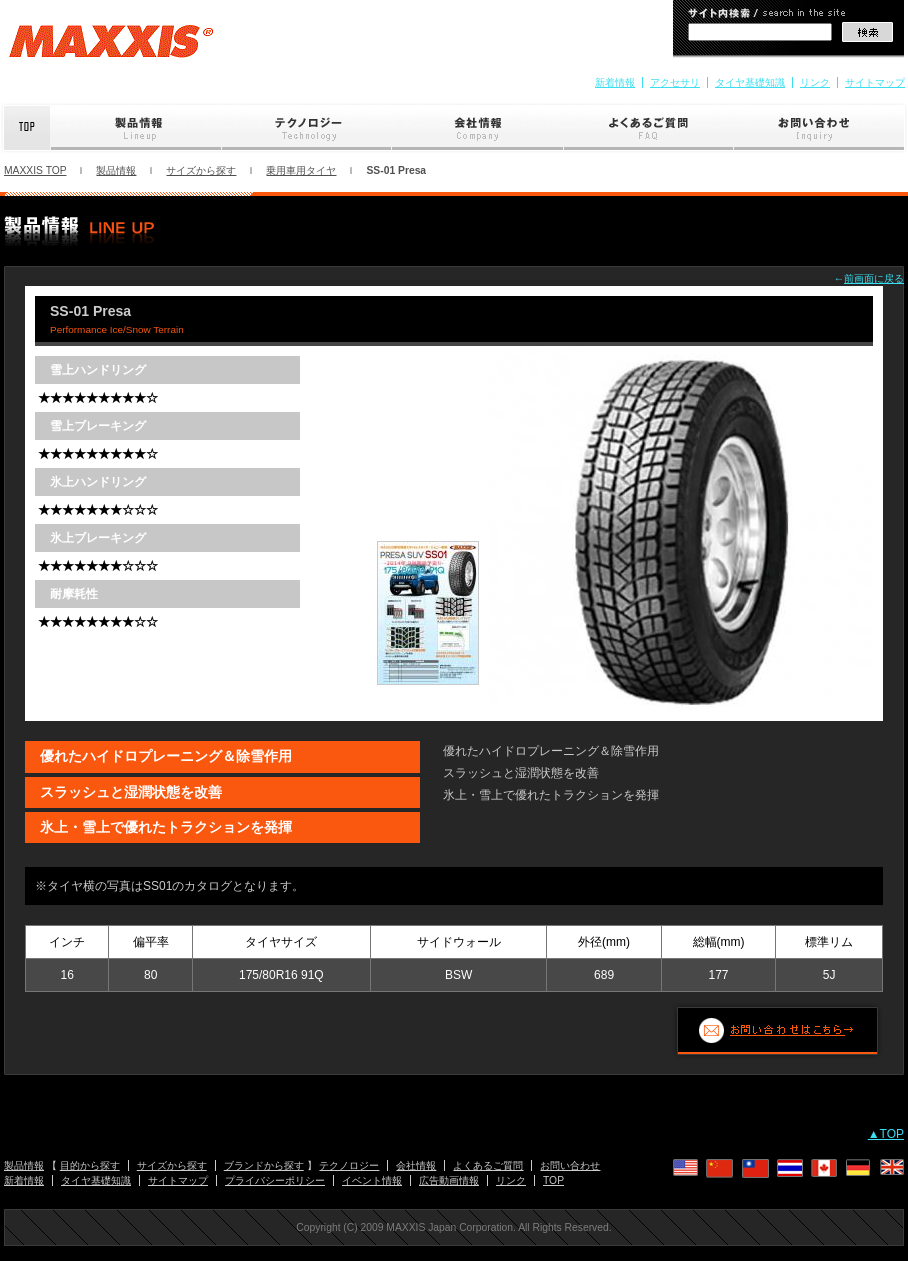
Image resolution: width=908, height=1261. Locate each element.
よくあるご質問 (649, 128)
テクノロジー (307, 128)
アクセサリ (675, 82)
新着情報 (615, 82)
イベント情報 (372, 1180)
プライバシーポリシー (275, 1180)
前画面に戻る (874, 278)
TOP (553, 1180)
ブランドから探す (264, 1165)
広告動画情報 (449, 1180)
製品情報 (136, 128)
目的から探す (90, 1165)
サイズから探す (201, 170)
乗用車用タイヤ (301, 170)
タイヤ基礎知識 (750, 82)
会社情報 (478, 128)
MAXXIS (111, 48)
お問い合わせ (821, 128)
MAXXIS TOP (35, 170)
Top (25, 128)
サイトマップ (875, 82)
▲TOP (886, 1134)
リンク (815, 82)
